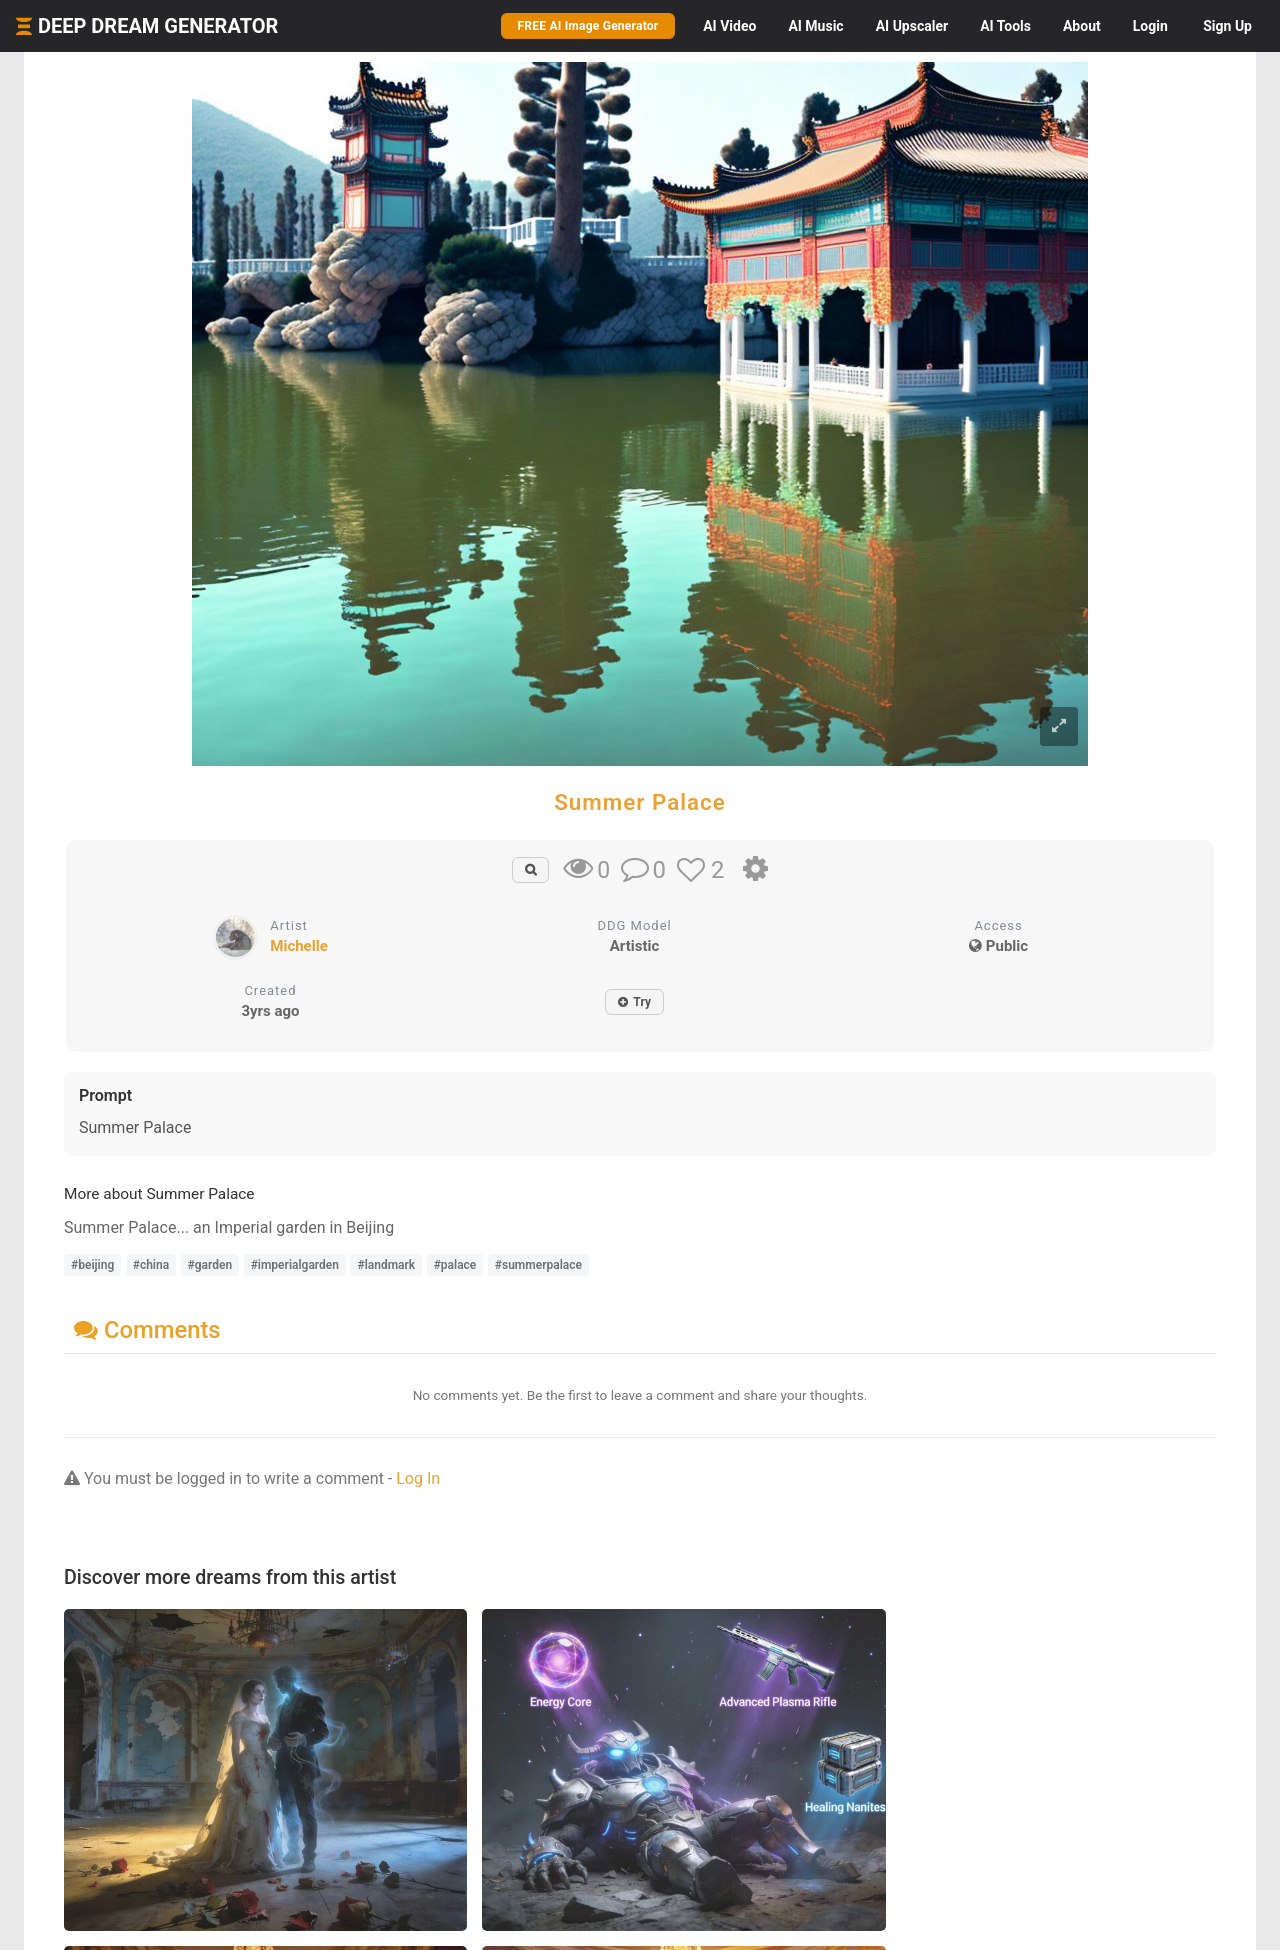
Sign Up (1227, 26)
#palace (455, 1265)
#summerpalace (538, 1265)
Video (729, 26)
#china (151, 1265)
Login (1150, 26)
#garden (210, 1265)
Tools (1005, 26)
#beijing (92, 1265)
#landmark (386, 1265)
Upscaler (912, 26)
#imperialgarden (295, 1265)
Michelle (298, 946)
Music (815, 26)
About (1082, 26)
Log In (418, 1478)
